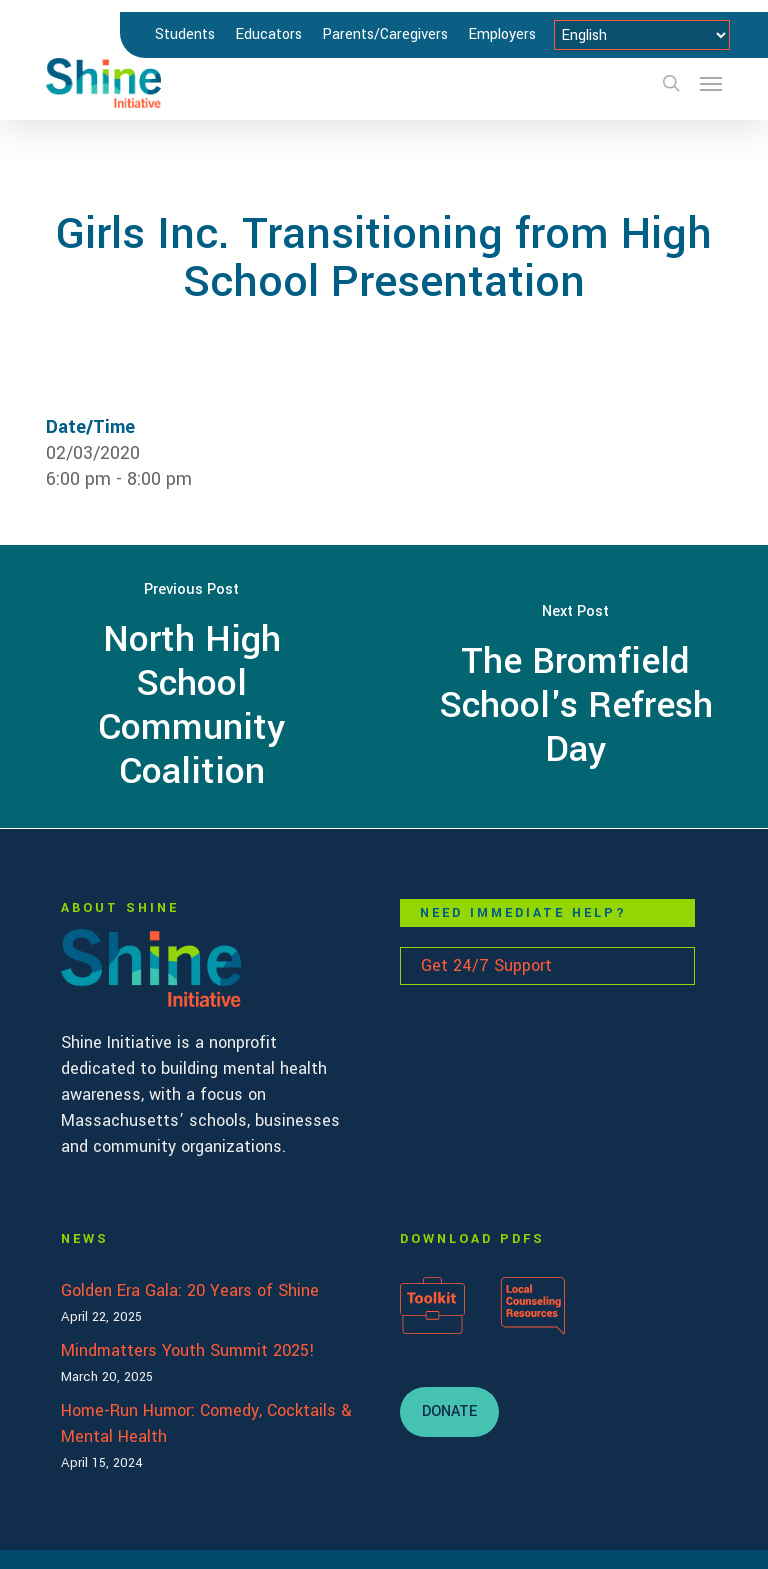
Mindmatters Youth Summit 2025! (188, 1350)
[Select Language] (642, 35)
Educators (268, 34)
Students (185, 34)
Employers (502, 34)
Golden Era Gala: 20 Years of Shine (190, 1290)
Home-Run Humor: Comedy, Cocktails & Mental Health (206, 1423)
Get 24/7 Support (486, 965)
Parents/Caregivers (385, 34)
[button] (711, 83)
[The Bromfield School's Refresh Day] (576, 686)
